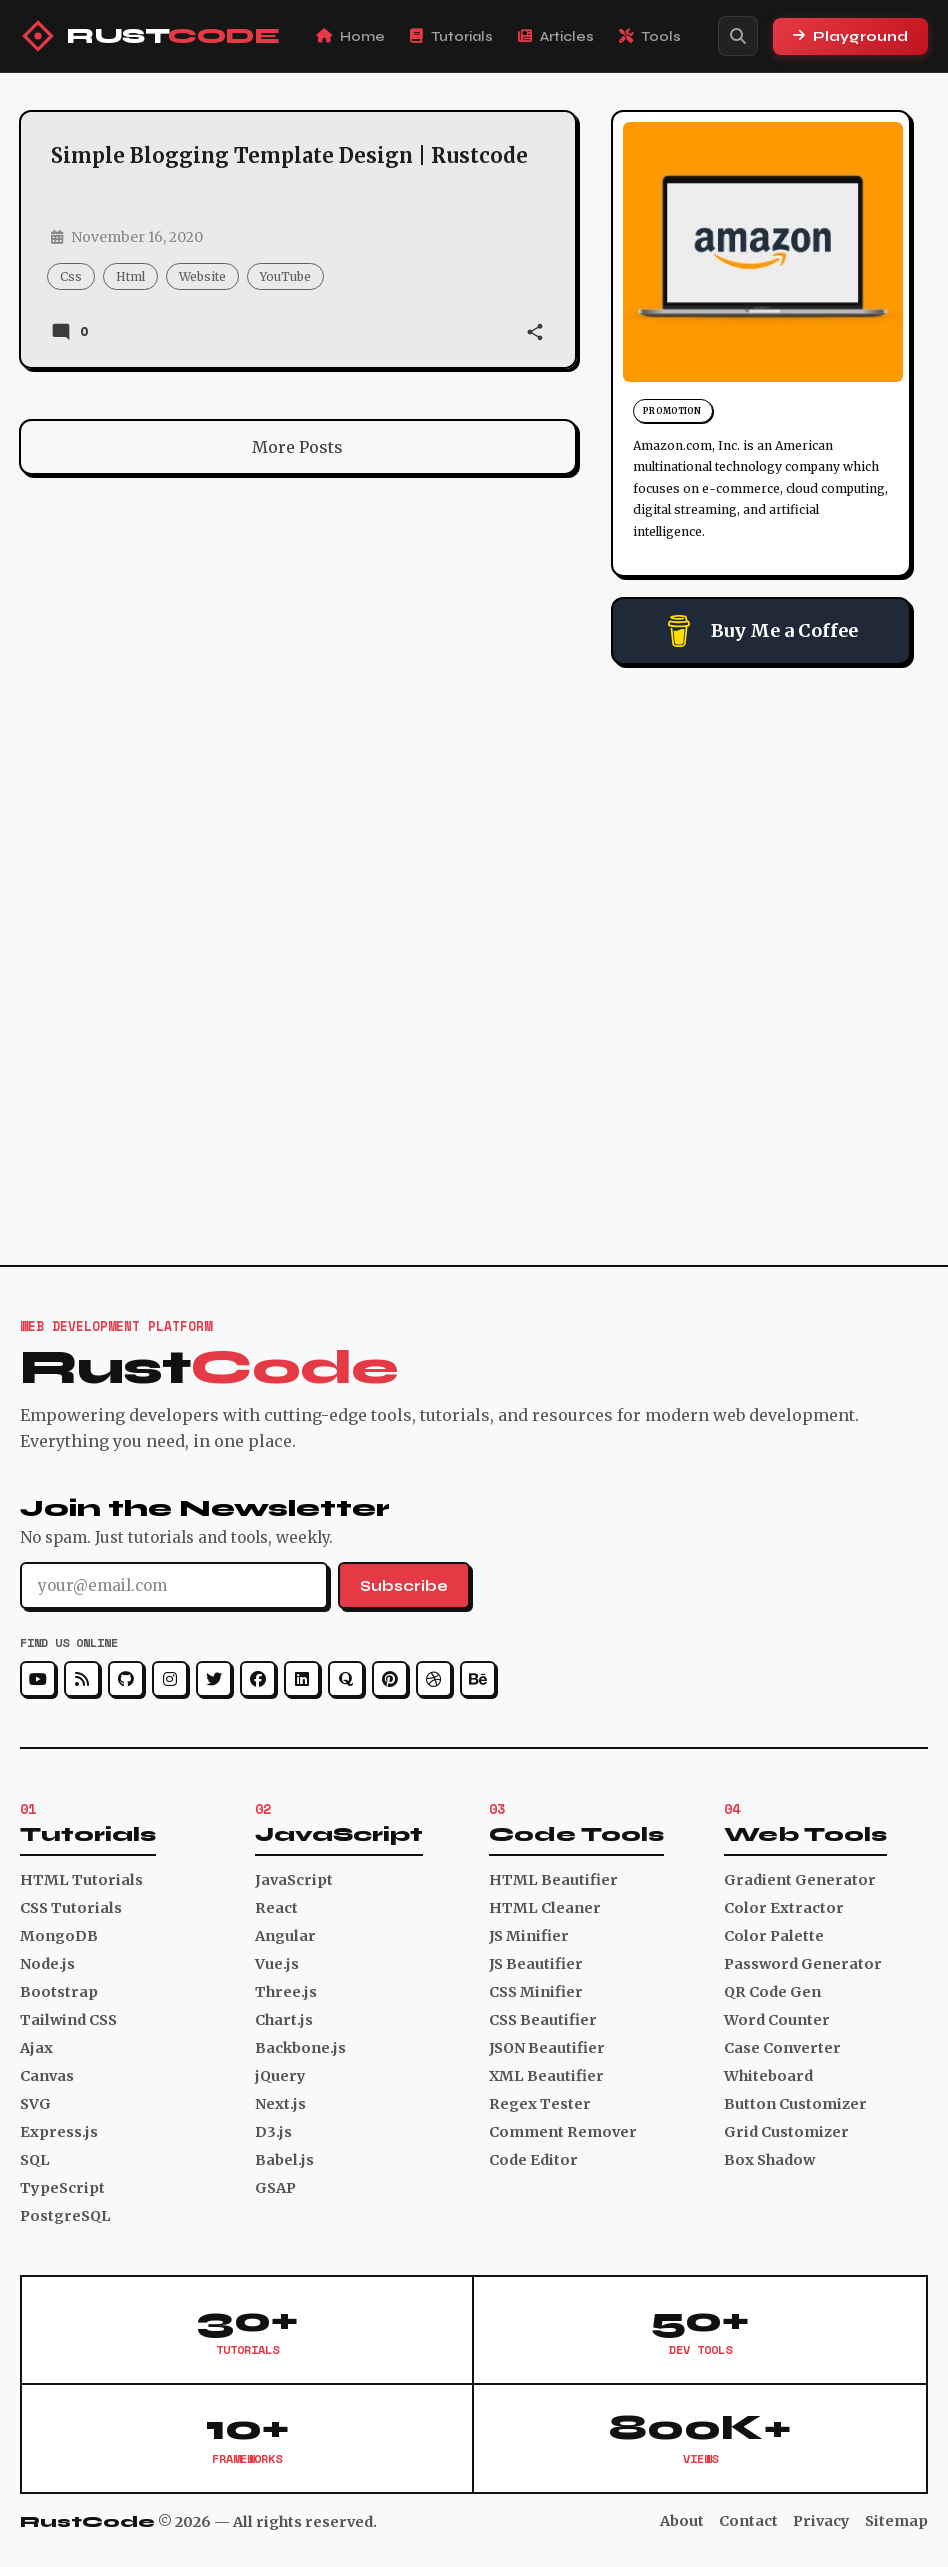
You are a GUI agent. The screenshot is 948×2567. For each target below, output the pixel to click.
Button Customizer (795, 2104)
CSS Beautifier (543, 2020)
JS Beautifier (536, 1964)
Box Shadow (769, 2160)
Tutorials (451, 36)
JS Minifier (529, 1936)
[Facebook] (258, 1679)
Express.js (59, 2132)
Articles (556, 36)
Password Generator (803, 1964)
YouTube (285, 276)
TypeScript (62, 2188)
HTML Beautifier (553, 1880)
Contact (748, 2521)
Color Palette (774, 1936)
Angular (285, 1936)
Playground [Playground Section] (850, 36)
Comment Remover (563, 2132)
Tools (650, 36)
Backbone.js (300, 2048)
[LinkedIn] (302, 1679)
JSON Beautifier (547, 2048)
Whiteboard (768, 2076)
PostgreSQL (65, 2216)
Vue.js (277, 1964)
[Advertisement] (761, 810)
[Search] (738, 36)
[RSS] (82, 1679)
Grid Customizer (786, 2132)
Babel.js (284, 2160)
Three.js (286, 1992)
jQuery (280, 2076)
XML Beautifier (546, 2076)
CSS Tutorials (71, 1908)
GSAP (275, 2188)
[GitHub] (126, 1679)
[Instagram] (170, 1679)
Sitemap (896, 2521)
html (130, 276)
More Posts (297, 447)
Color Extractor (784, 1908)
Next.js (280, 2104)
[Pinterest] (390, 1679)
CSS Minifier (536, 1992)
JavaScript (294, 1880)
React (276, 1908)
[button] (535, 333)
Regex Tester (540, 2104)
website (202, 276)
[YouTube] (38, 1679)
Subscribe (404, 1586)
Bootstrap (59, 1992)
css (71, 276)
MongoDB (59, 1936)
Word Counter (777, 2020)
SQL (35, 2160)
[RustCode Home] (149, 36)
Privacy (821, 2521)
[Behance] (478, 1679)
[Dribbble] (434, 1679)
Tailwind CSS (68, 2020)
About (682, 2521)
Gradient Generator (800, 1880)
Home (350, 36)
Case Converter (782, 2048)
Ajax (36, 2048)
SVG (35, 2104)
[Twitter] (214, 1679)
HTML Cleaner (545, 1908)
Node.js (47, 1964)
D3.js (273, 2132)
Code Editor (533, 2160)
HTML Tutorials (81, 1880)
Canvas (47, 2076)
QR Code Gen (772, 1992)
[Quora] (346, 1679)
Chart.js (284, 2020)
